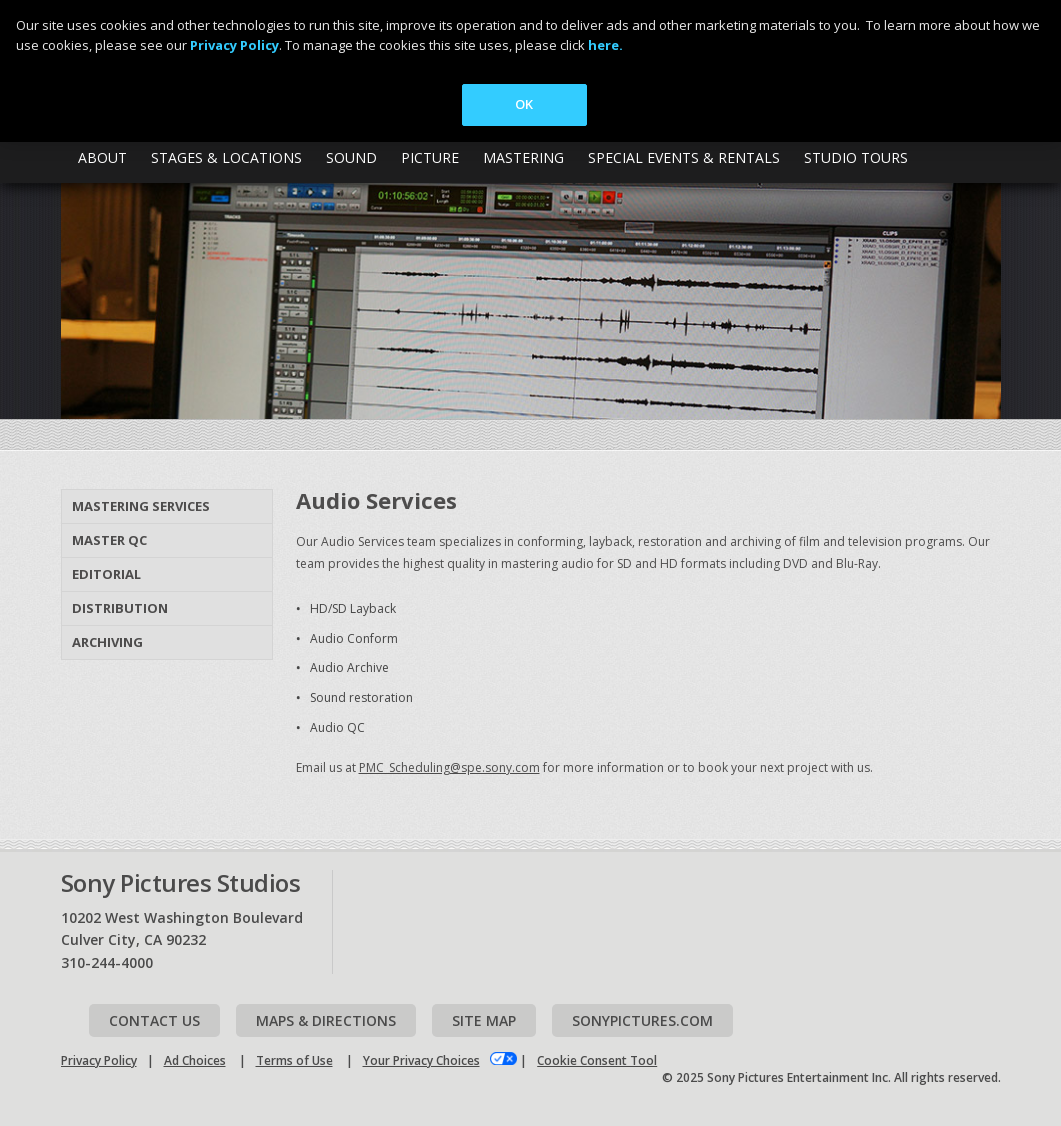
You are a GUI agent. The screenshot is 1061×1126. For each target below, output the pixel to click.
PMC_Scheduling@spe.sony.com (449, 767)
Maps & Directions (326, 1020)
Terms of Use (294, 1060)
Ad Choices (195, 1060)
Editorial (106, 574)
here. (605, 45)
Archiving (107, 642)
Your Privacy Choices (421, 1060)
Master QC (109, 540)
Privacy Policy (99, 1060)
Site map (484, 1020)
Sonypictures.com (642, 1020)
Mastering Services (141, 506)
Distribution (120, 608)
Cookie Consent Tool (597, 1060)
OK (524, 104)
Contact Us (154, 1020)
